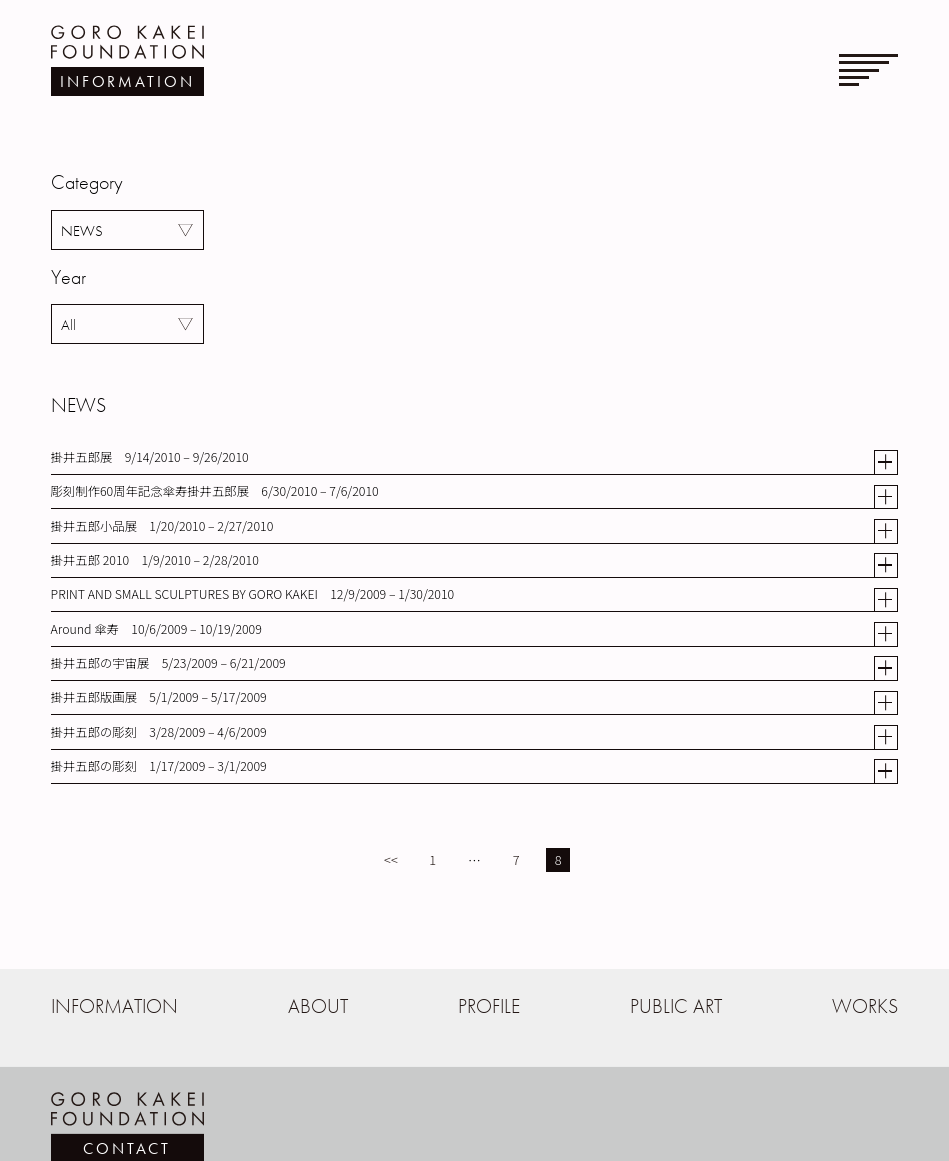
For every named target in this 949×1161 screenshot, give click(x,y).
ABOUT (318, 1006)
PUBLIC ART (676, 1006)
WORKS (865, 1006)
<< (391, 859)
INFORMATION (114, 1006)
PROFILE (489, 1006)
